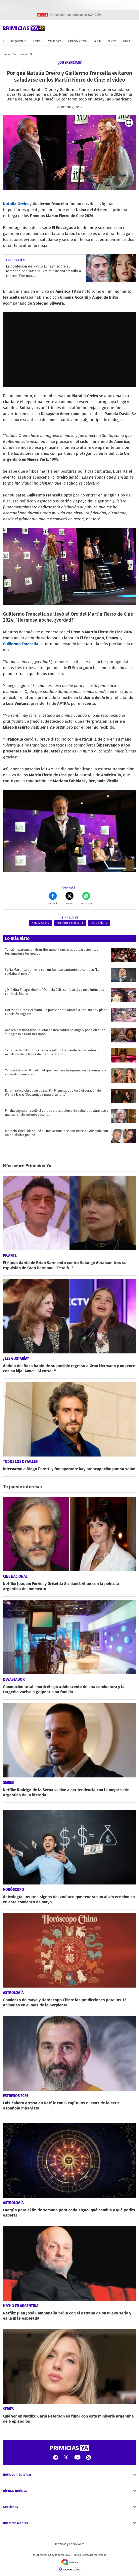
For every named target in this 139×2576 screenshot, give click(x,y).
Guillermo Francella (20, 643)
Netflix (97, 41)
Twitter (69, 898)
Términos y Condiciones (69, 2544)
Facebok (52, 898)
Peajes (37, 41)
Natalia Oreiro (16, 203)
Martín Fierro (99, 922)
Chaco (126, 41)
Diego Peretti (18, 41)
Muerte (112, 41)
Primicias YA (9, 54)
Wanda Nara (54, 41)
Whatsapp (86, 898)
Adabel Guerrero (77, 41)
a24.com (95, 15)
